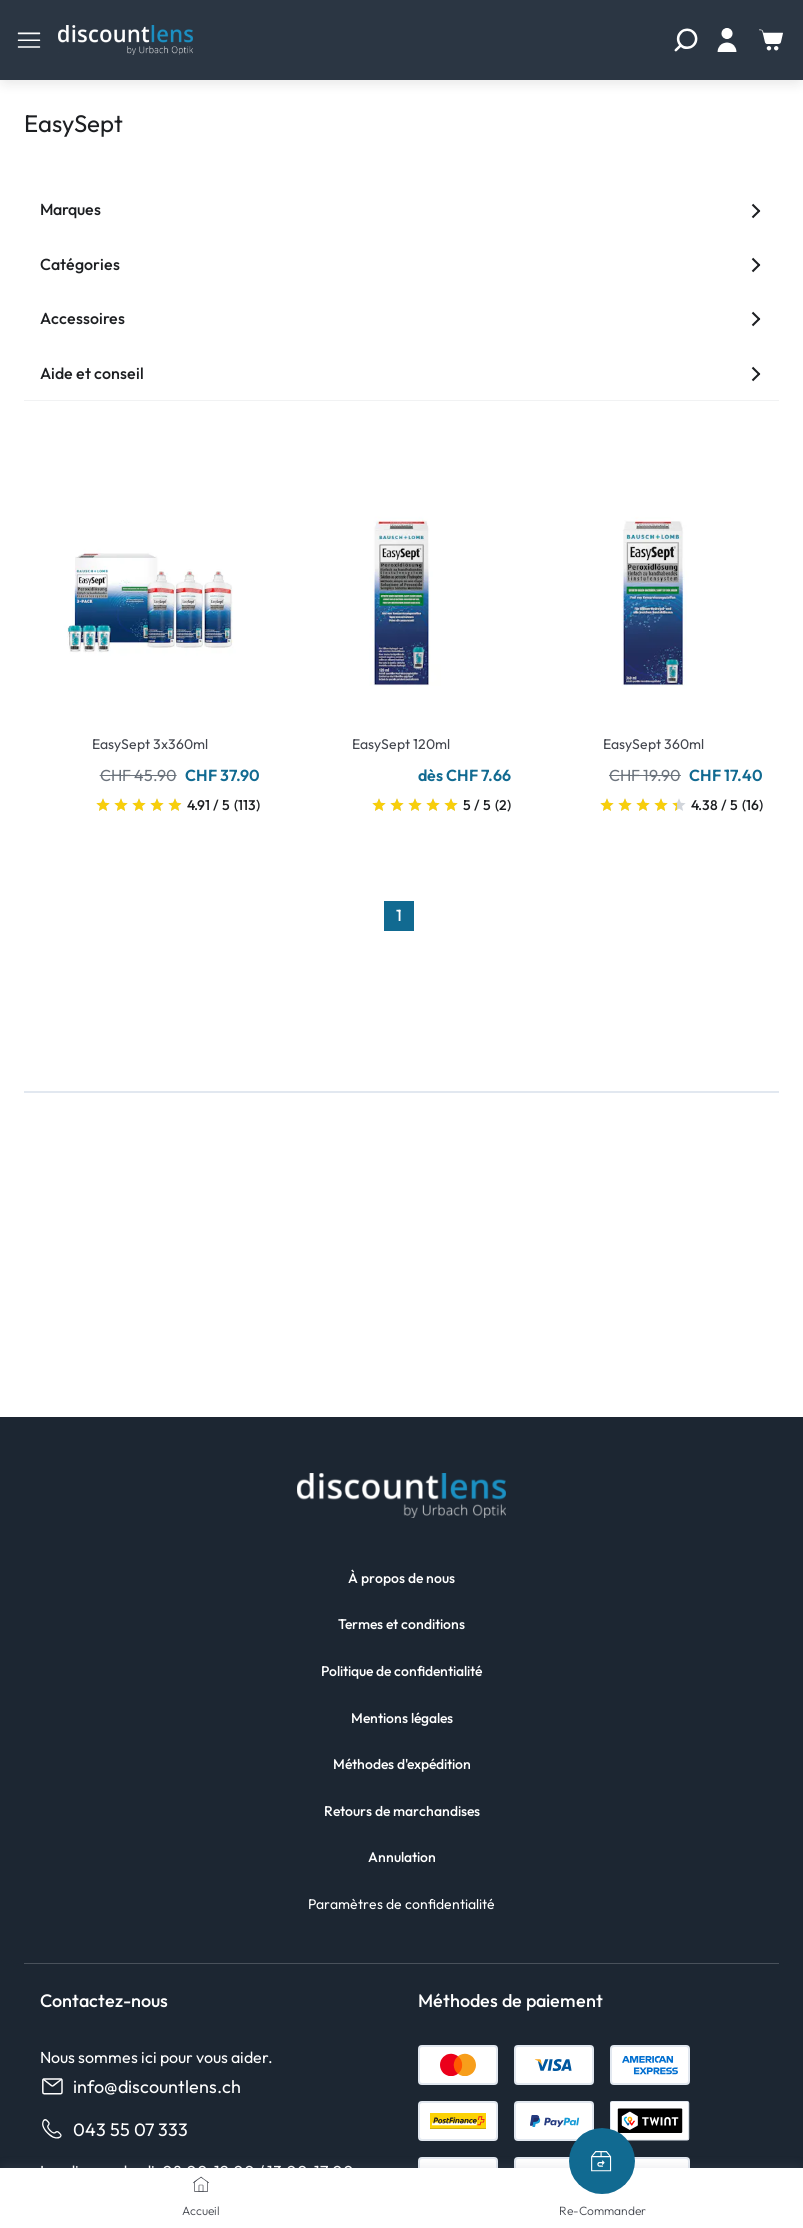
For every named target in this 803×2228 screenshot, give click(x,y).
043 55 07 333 (114, 2129)
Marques (401, 209)
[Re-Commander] (602, 2161)
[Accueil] (201, 2184)
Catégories (401, 264)
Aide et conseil (401, 373)
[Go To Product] (150, 591)
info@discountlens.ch (140, 2086)
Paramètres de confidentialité (401, 1904)
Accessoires (401, 318)
